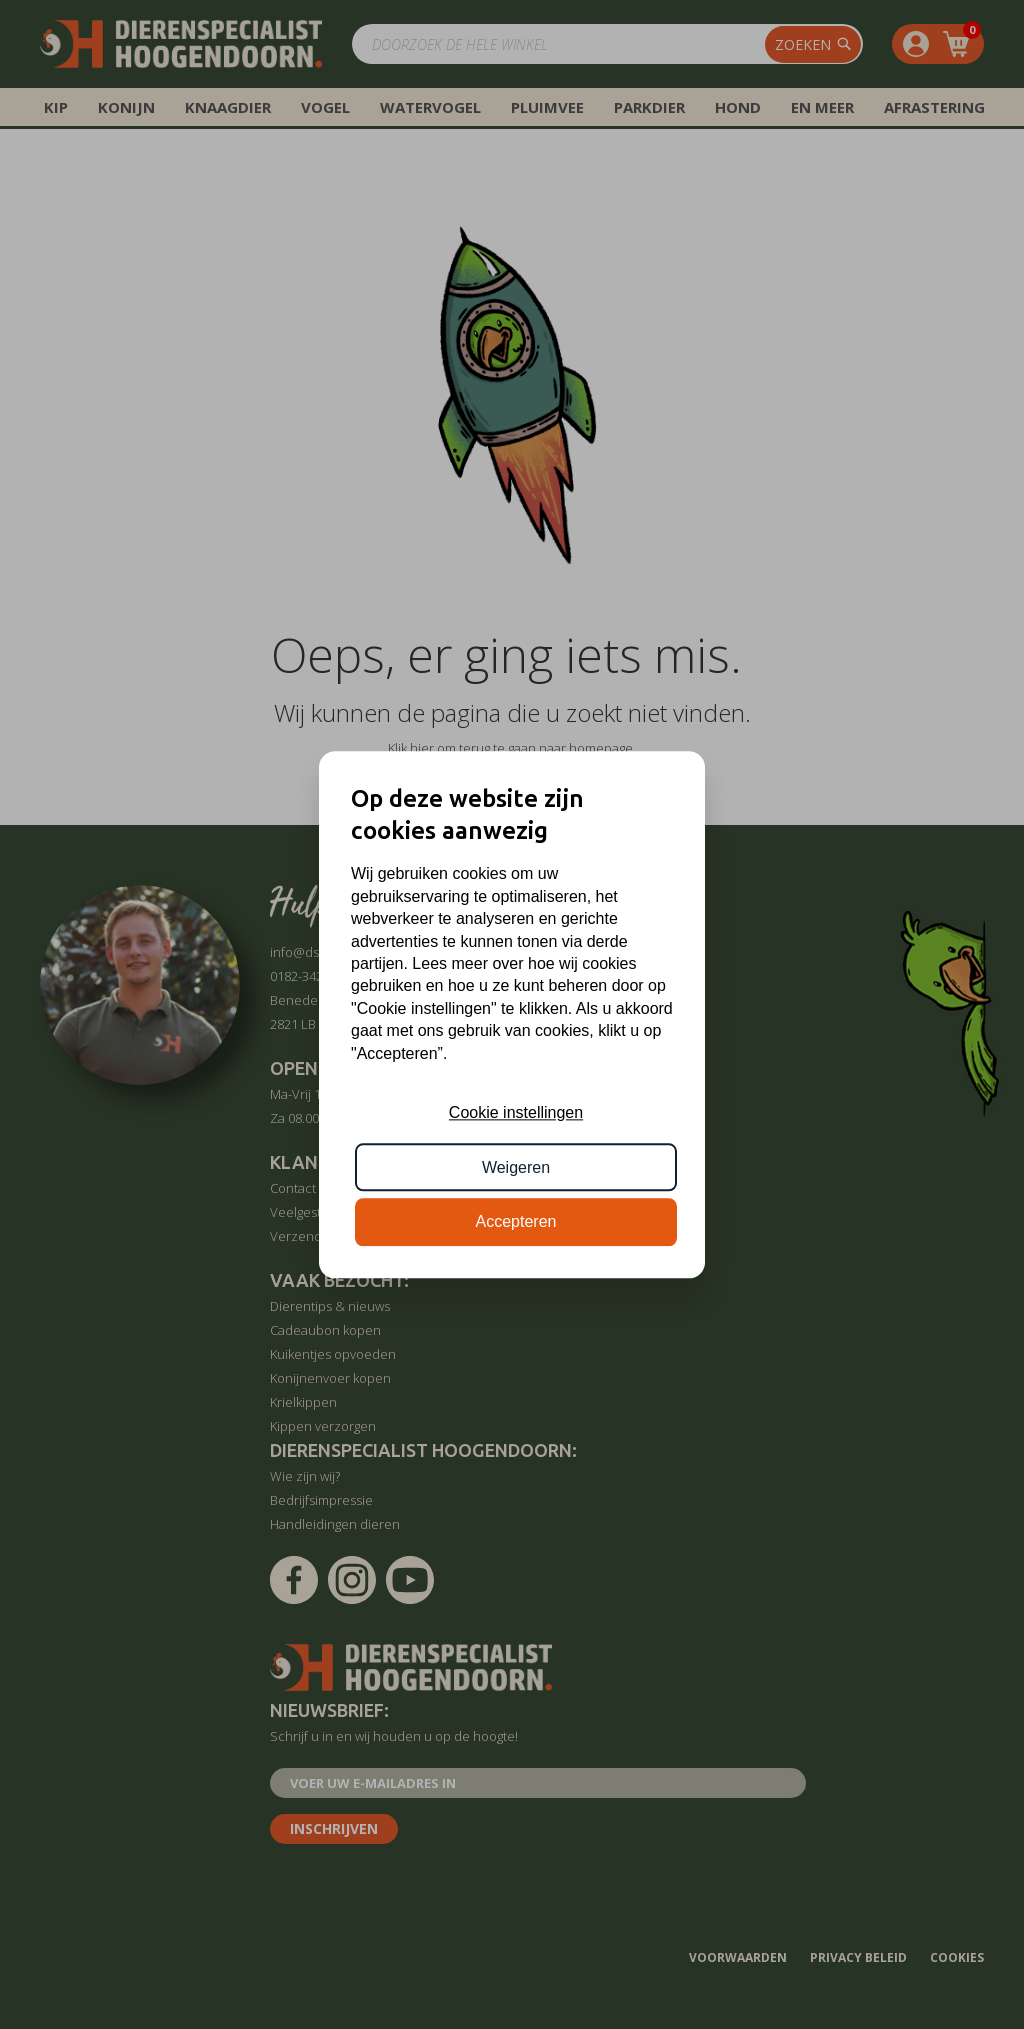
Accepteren (516, 1221)
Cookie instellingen (516, 1113)
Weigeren (516, 1167)
